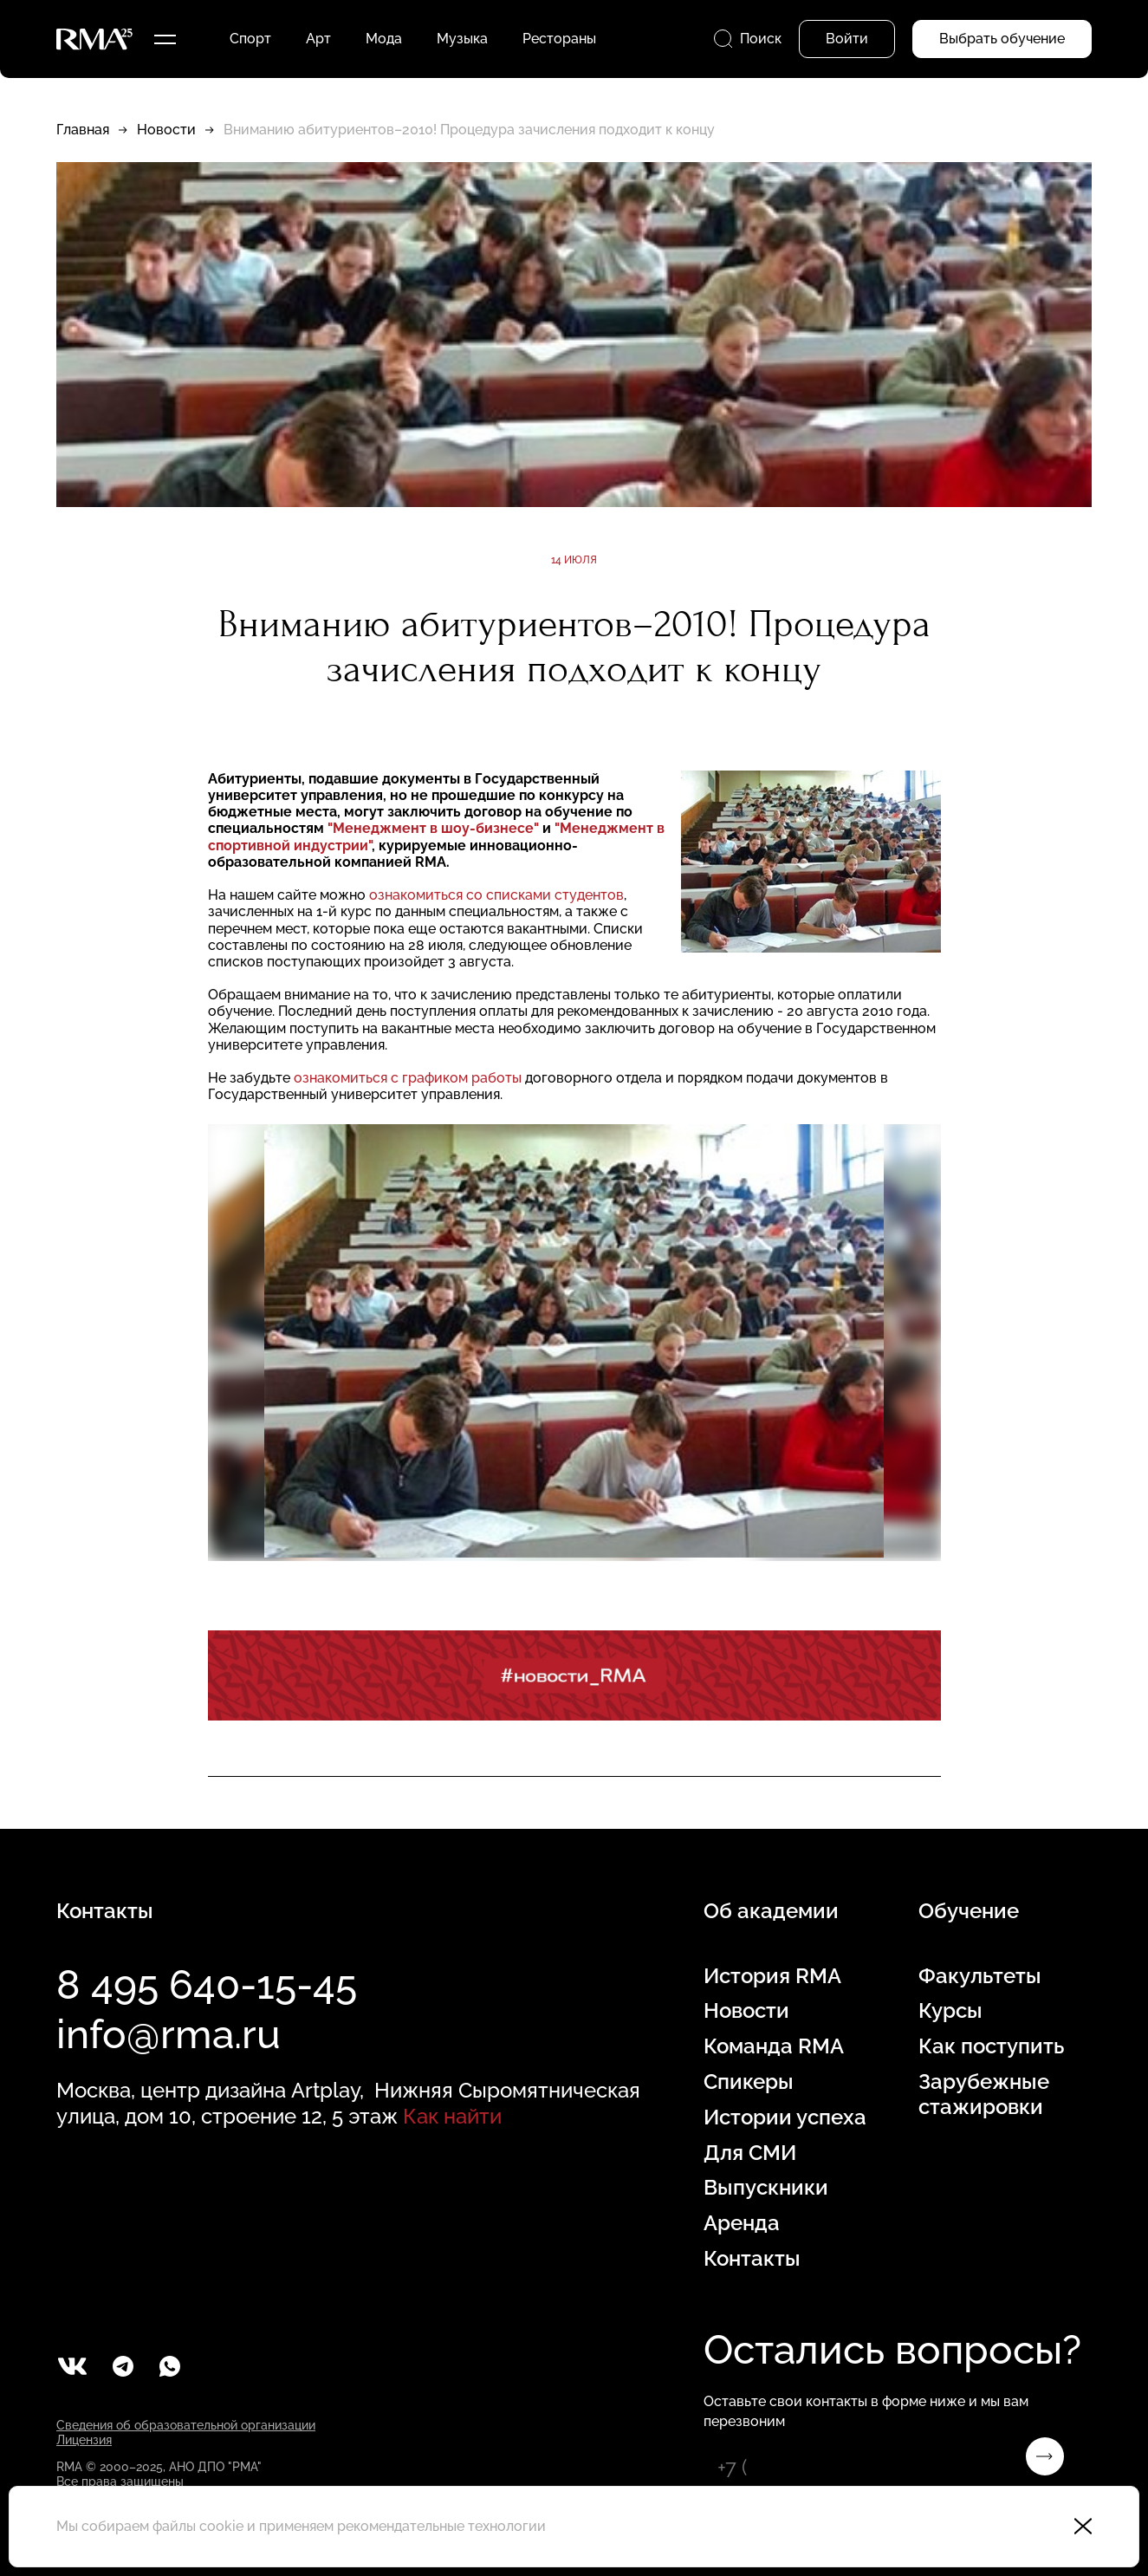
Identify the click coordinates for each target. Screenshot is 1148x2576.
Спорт (250, 38)
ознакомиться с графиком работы (408, 1078)
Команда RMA (774, 2046)
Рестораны (559, 38)
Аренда (742, 2223)
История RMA (772, 1976)
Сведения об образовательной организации (185, 2425)
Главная (82, 129)
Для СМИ (750, 2153)
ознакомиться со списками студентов (496, 895)
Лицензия (84, 2440)
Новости (166, 129)
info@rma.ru (168, 2034)
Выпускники (766, 2188)
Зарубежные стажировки (983, 2094)
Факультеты (979, 1976)
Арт (318, 38)
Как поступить (991, 2046)
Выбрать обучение (1002, 38)
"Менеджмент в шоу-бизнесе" (433, 828)
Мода (384, 38)
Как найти (452, 2116)
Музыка (462, 38)
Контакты (752, 2259)
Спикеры (749, 2082)
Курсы (950, 2011)
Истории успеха (785, 2117)
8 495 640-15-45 (206, 1984)
